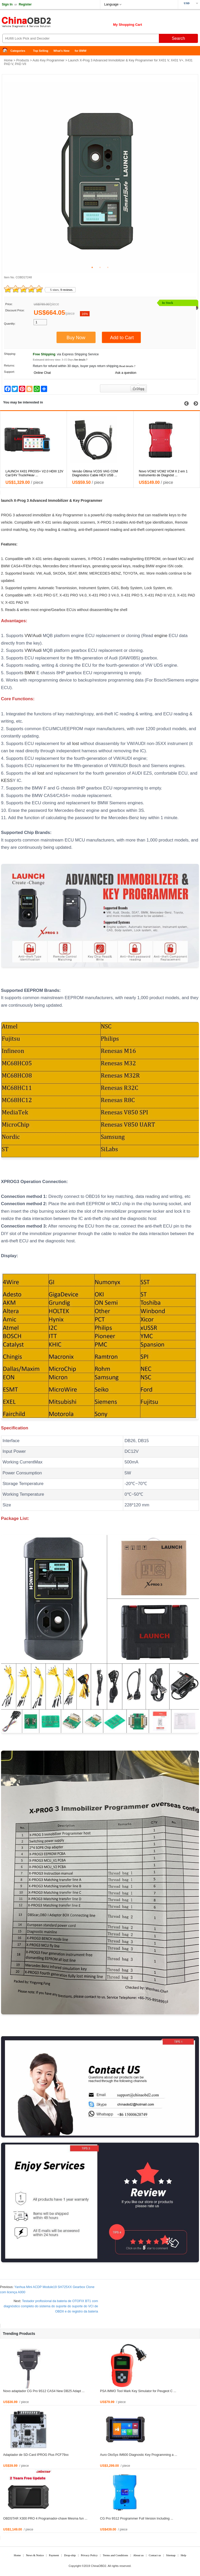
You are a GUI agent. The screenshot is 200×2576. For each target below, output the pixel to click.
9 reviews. (66, 289)
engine (160, 566)
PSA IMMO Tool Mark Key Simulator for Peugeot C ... (138, 2391)
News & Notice (35, 2555)
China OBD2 (41, 23)
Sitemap (171, 2555)
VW (39, 573)
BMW (150, 566)
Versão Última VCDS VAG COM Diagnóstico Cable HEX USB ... (162, 473)
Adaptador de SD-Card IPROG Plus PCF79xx (35, 2455)
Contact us (155, 2555)
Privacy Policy (89, 2555)
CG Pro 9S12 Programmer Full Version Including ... (136, 2518)
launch (7, 500)
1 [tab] (92, 267)
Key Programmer (87, 500)
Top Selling (40, 50)
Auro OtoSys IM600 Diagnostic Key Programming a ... (138, 2455)
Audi (47, 573)
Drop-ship (70, 2555)
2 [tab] (100, 267)
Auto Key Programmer (49, 60)
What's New (61, 50)
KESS (7, 780)
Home (6, 51)
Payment (54, 2555)
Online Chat (42, 373)
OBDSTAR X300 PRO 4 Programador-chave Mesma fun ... (45, 2518)
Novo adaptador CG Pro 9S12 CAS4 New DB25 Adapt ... (44, 2391)
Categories (17, 50)
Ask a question (125, 373)
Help (183, 2555)
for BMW (80, 50)
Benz (64, 566)
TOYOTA (130, 573)
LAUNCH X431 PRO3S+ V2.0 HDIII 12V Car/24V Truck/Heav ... (101, 473)
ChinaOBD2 (98, 2565)
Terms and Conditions (115, 2555)
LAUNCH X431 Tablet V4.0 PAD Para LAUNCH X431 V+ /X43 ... (32, 473)
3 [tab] (107, 267)
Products (22, 60)
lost (75, 743)
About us (138, 2555)
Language (111, 4)
